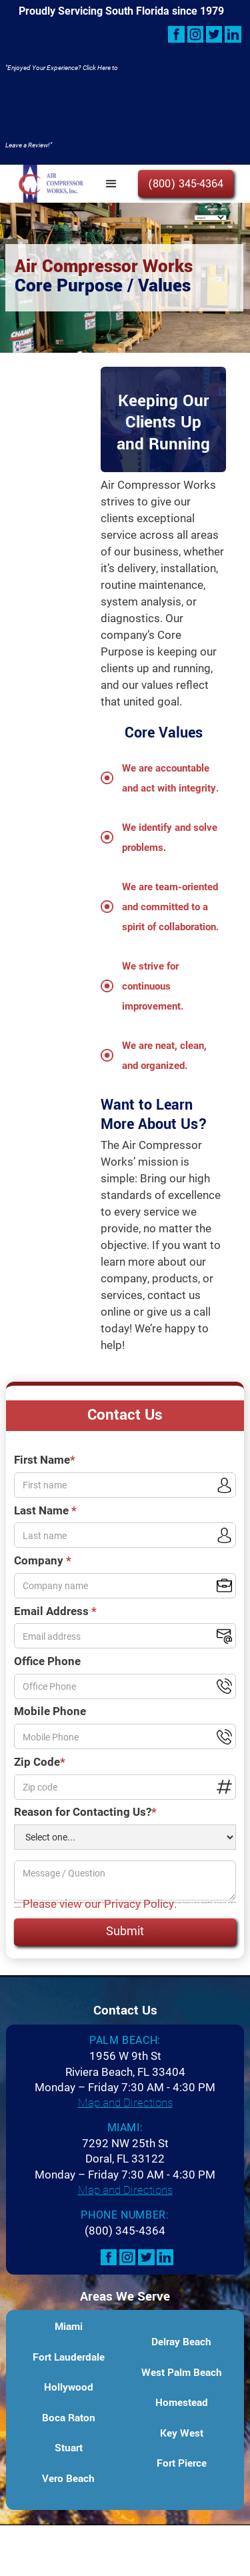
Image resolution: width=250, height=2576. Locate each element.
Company (42, 1560)
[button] (111, 184)
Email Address (55, 1610)
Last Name (45, 1510)
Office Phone (47, 1660)
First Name (44, 1459)
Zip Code (39, 1761)
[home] (47, 184)
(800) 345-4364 (185, 183)
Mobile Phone (50, 1710)
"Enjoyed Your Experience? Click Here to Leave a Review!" (61, 106)
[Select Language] (210, 218)
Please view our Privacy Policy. (100, 1903)
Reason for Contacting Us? (85, 1811)
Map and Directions (125, 2102)
